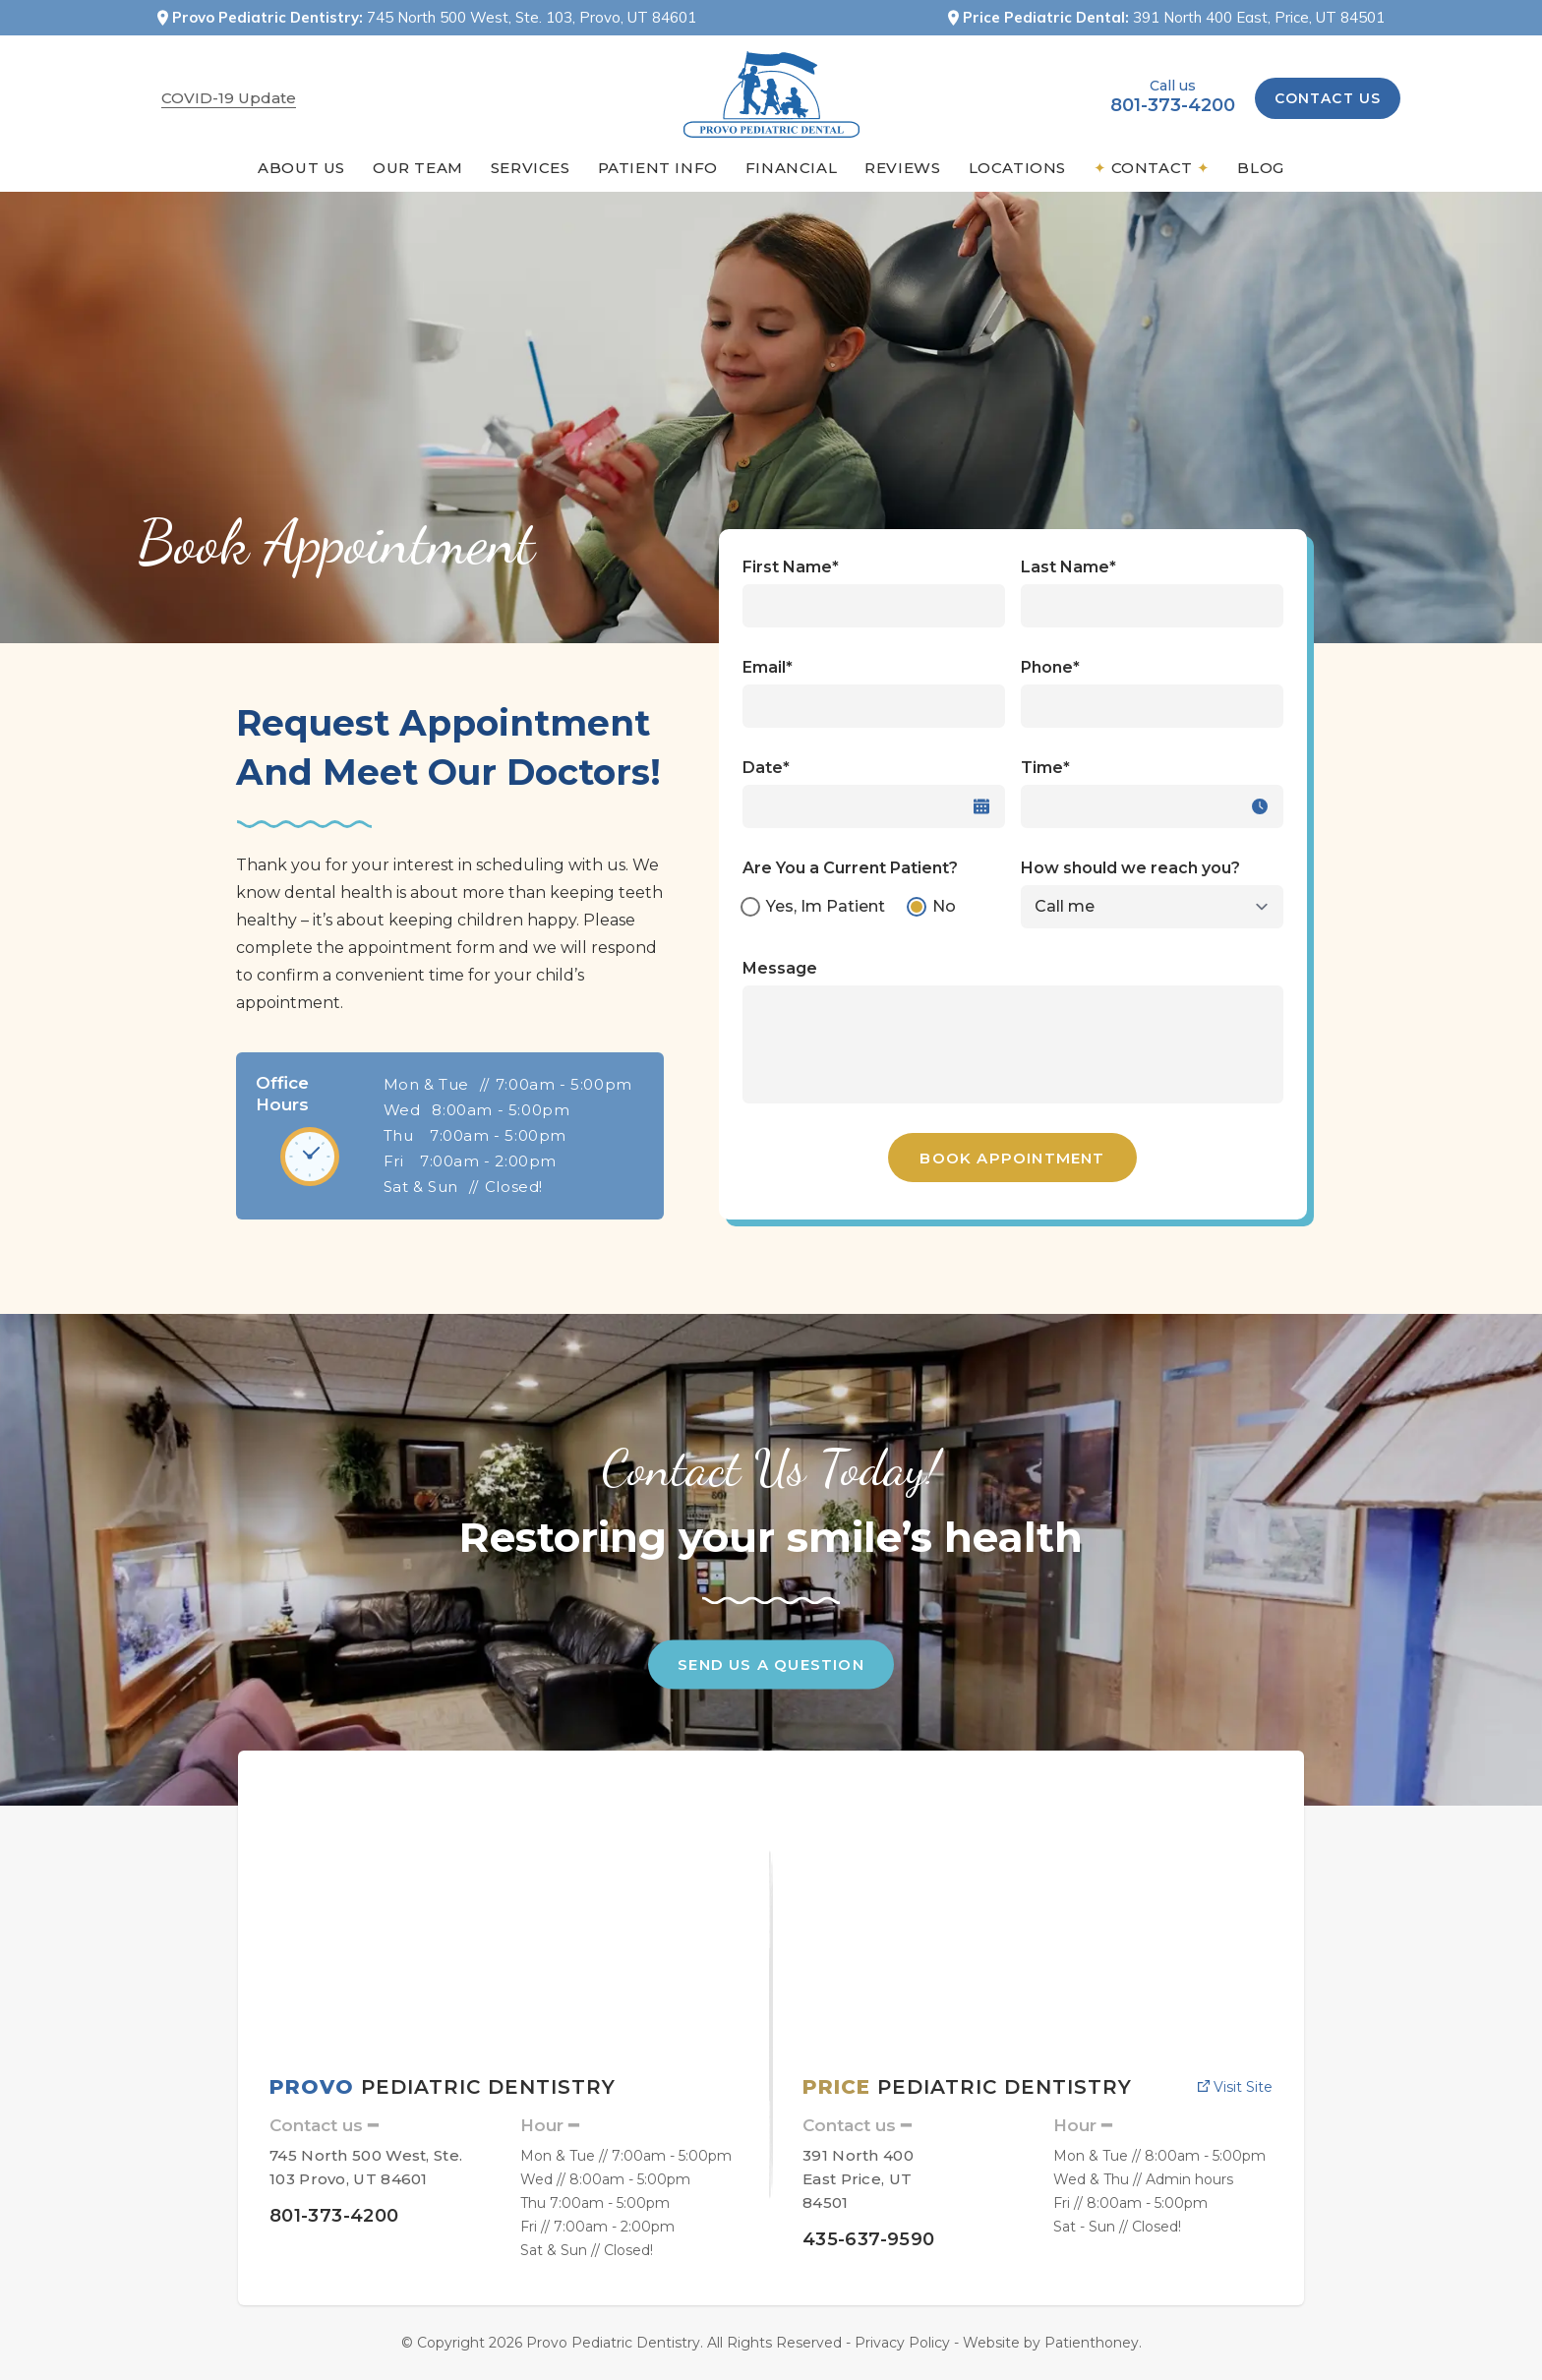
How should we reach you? (1130, 868)
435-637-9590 (868, 2239)
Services (530, 167)
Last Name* (1068, 567)
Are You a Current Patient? (850, 868)
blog (1260, 167)
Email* (767, 667)
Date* (766, 767)
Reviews (902, 167)
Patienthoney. (1093, 2342)
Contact (1152, 168)
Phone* (1050, 667)
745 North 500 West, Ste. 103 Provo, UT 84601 (365, 2167)
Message (779, 968)
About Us (301, 167)
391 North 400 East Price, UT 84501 (858, 2179)
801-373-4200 (1172, 105)
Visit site (1235, 2087)
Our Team (418, 167)
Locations (1017, 167)
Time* (1045, 767)
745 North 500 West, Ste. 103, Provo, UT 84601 (531, 17)
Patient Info (658, 167)
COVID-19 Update (228, 98)
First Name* (790, 567)
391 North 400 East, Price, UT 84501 (1259, 17)
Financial (791, 167)
